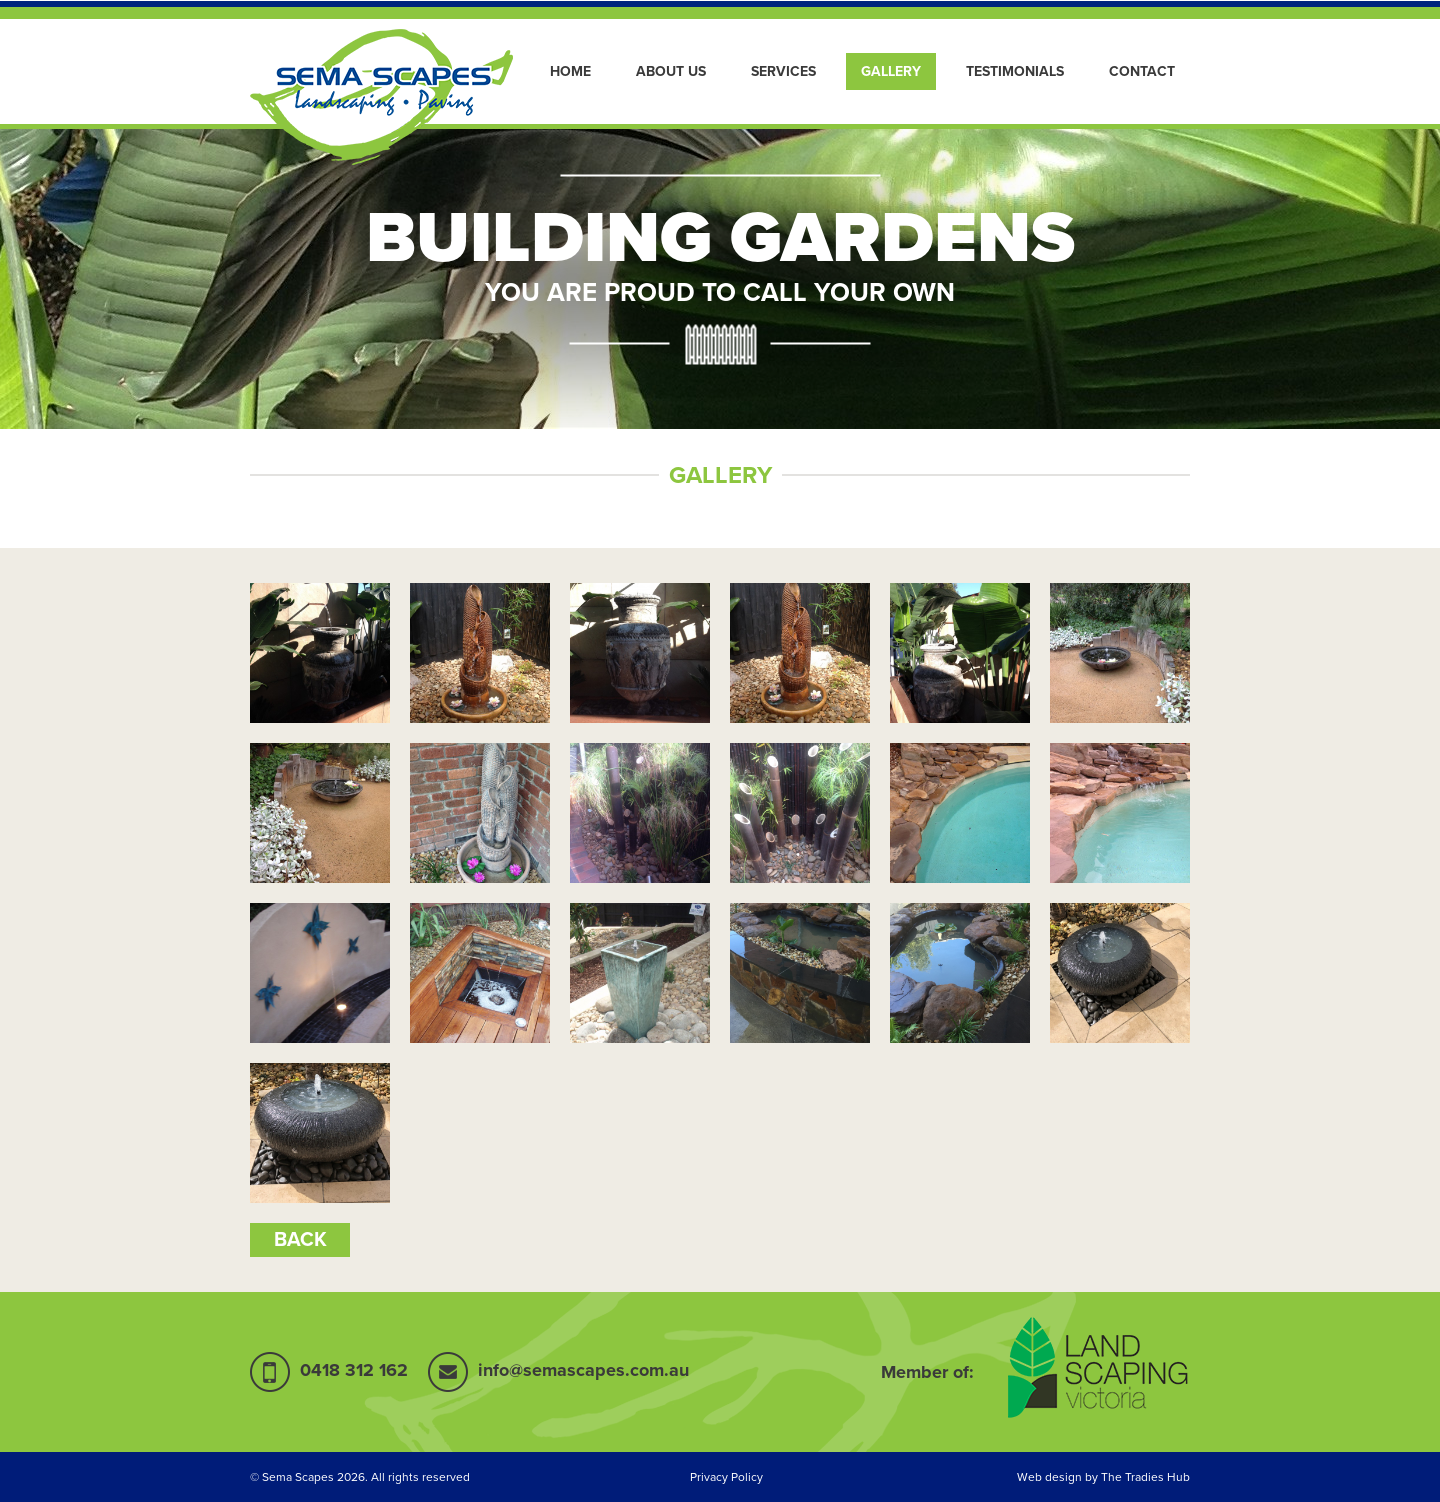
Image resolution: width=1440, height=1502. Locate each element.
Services (783, 71)
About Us (671, 71)
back (300, 1240)
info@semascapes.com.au (583, 1370)
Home (570, 71)
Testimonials (1015, 71)
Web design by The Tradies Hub (1103, 1477)
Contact (1142, 71)
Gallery (891, 71)
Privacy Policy (726, 1477)
